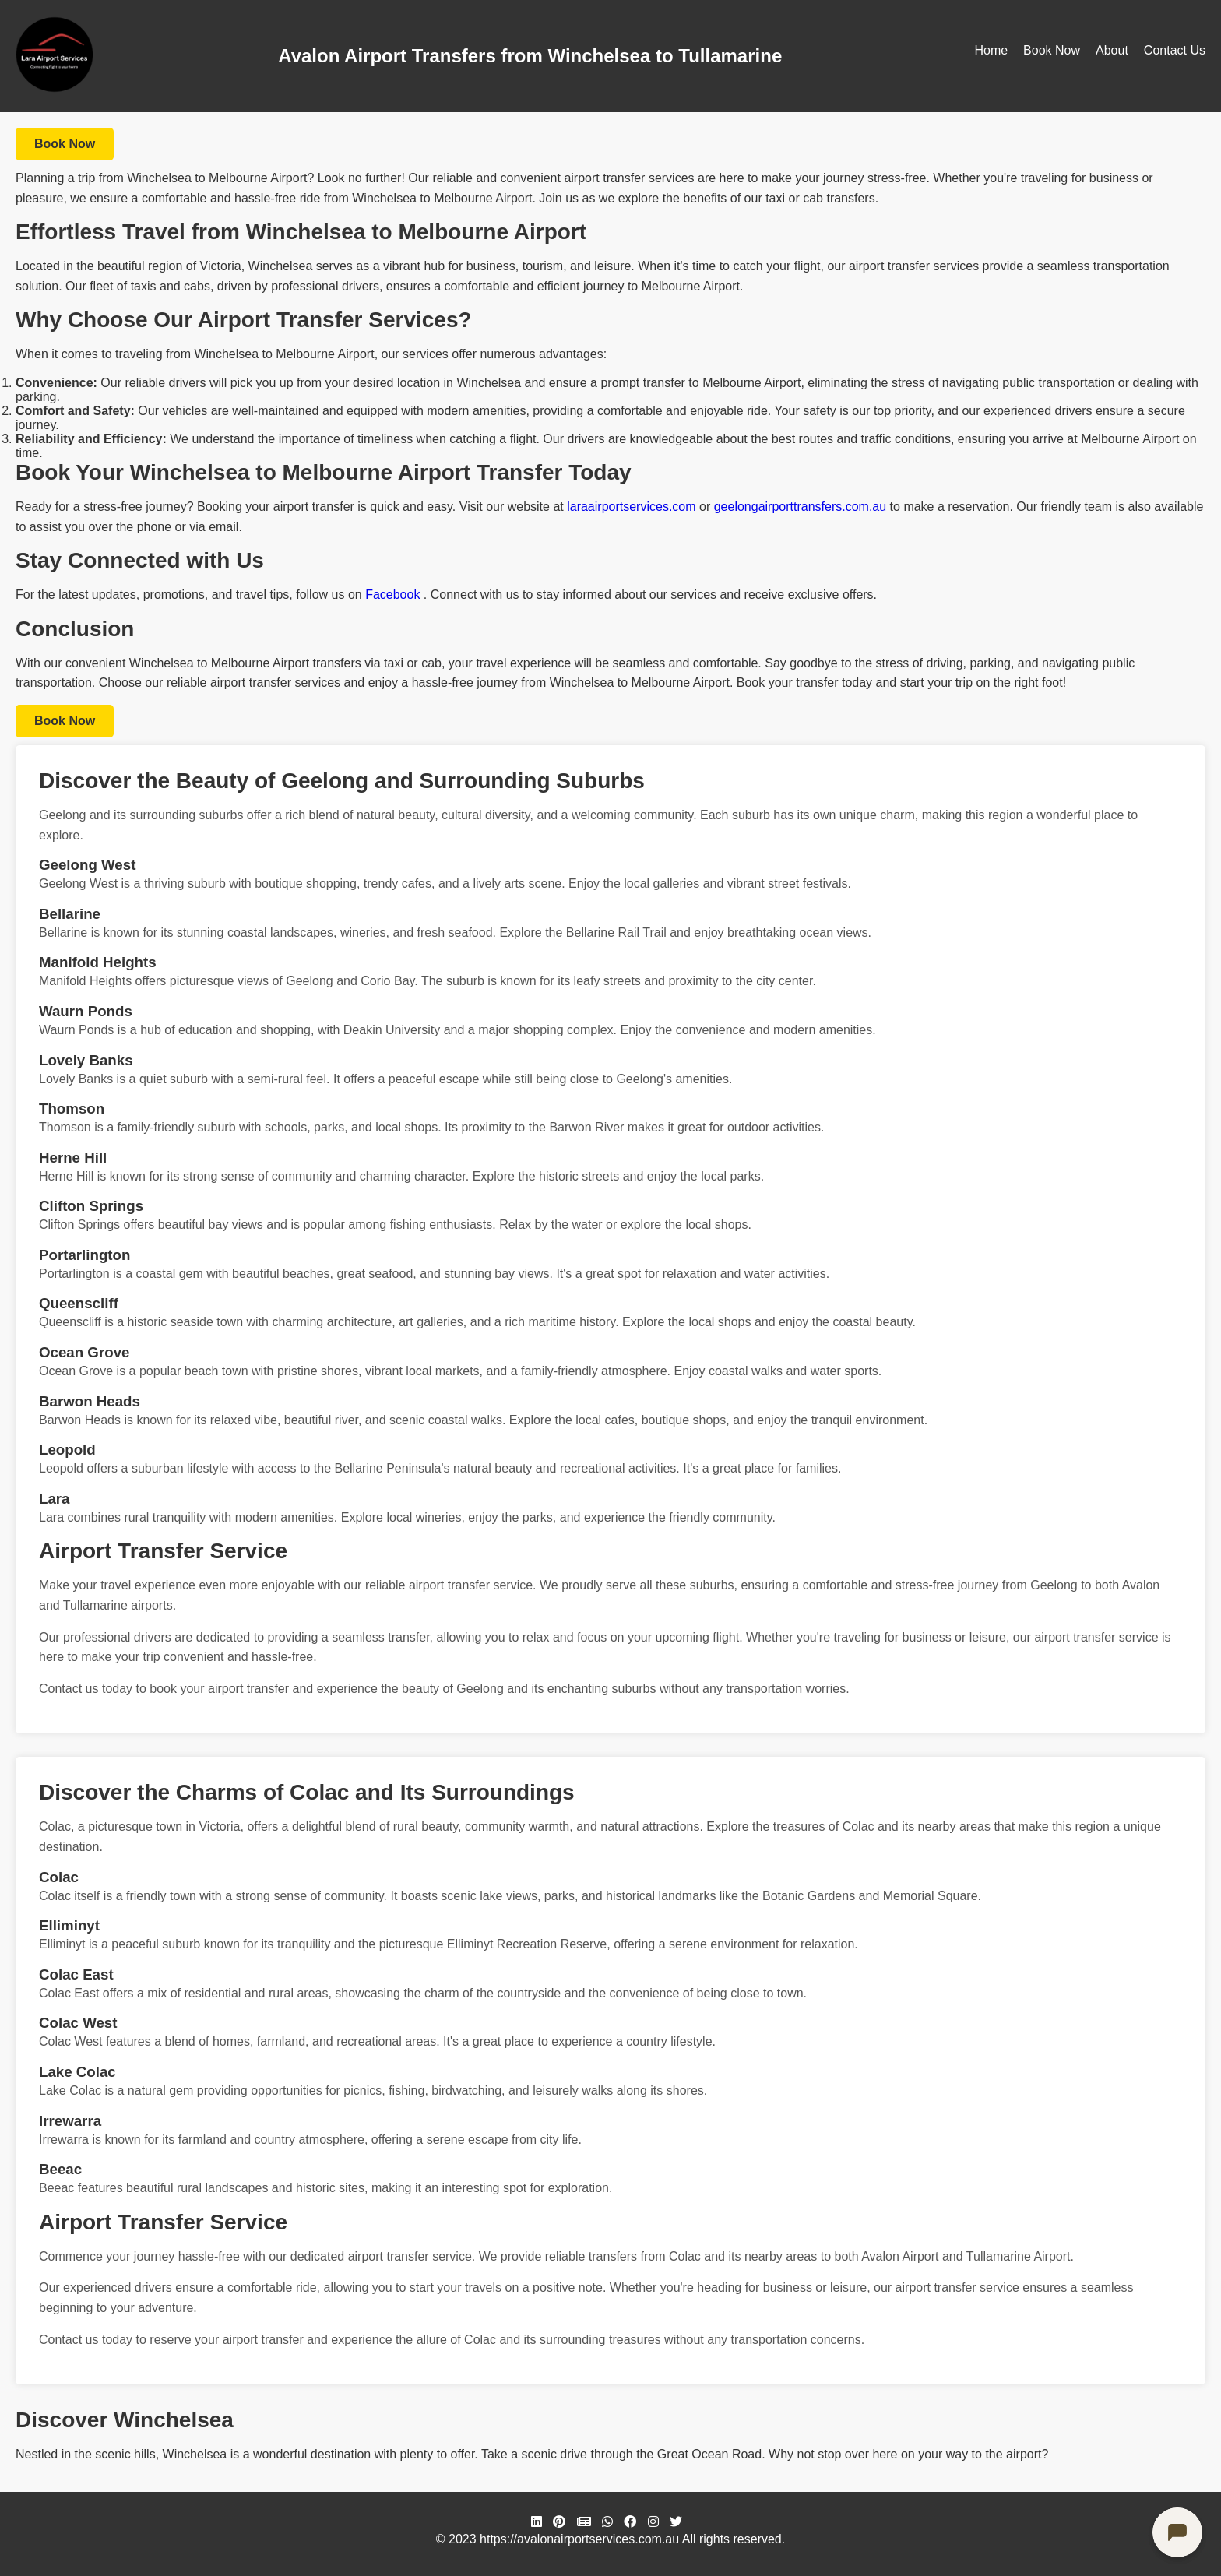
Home (991, 50)
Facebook (394, 594)
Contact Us (1174, 50)
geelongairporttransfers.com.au (802, 506)
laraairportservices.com (633, 506)
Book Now (1051, 50)
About (1112, 50)
